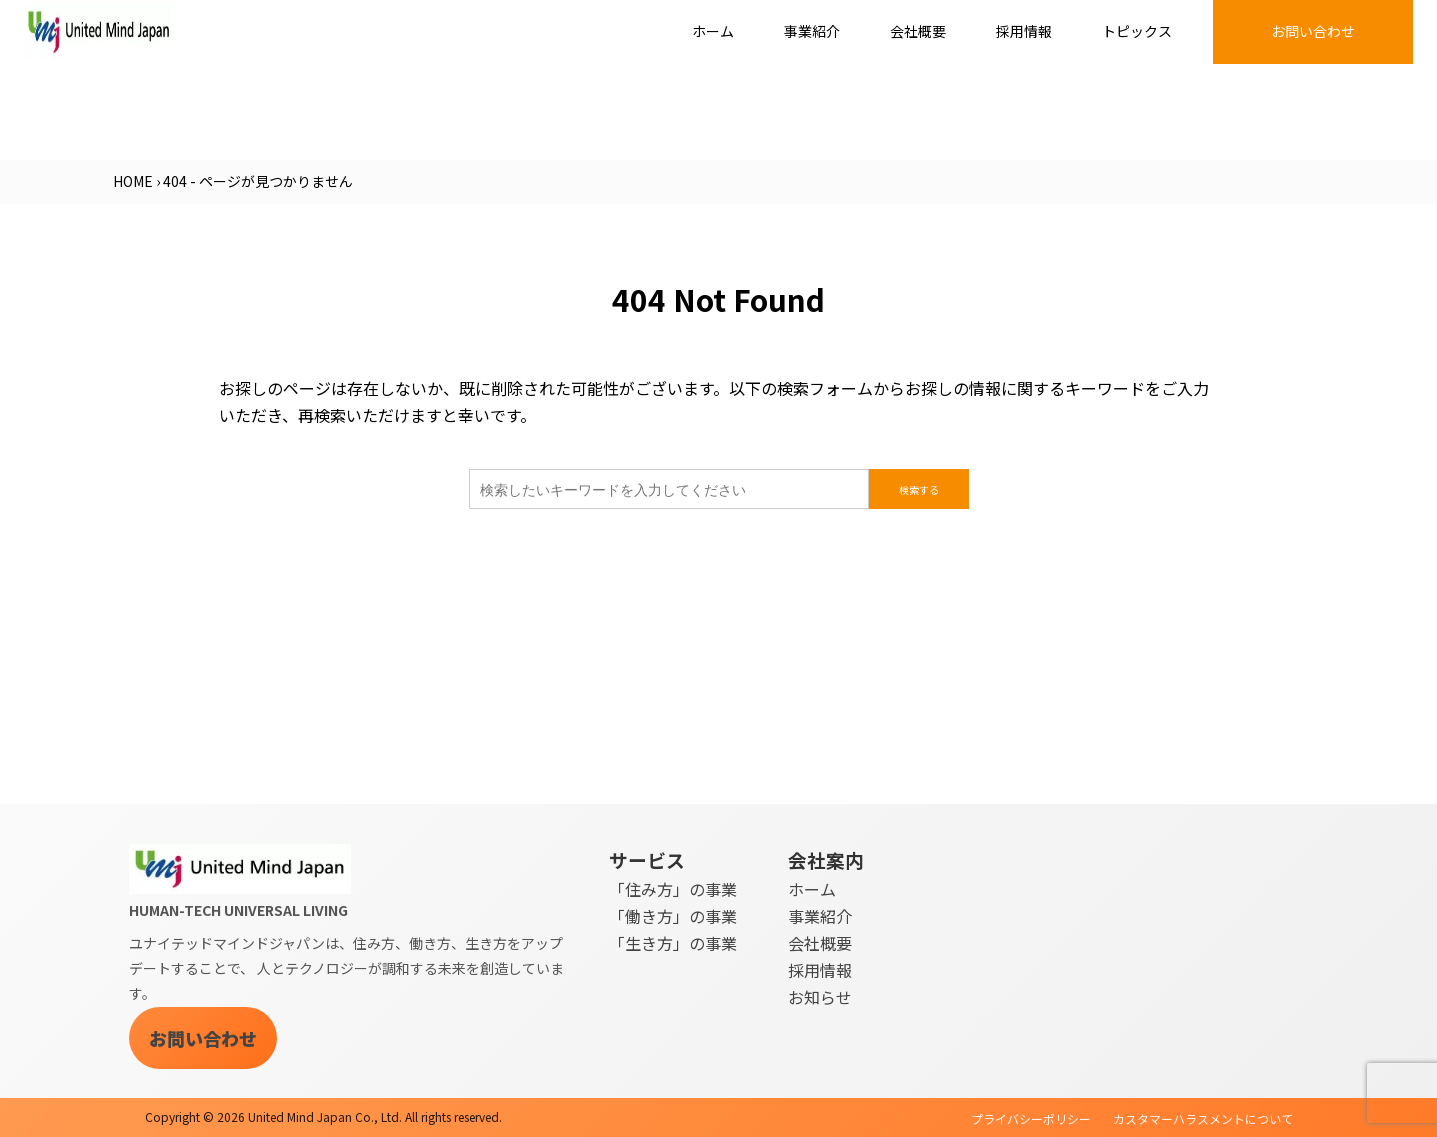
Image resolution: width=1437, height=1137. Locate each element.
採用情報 (1024, 31)
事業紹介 (812, 31)
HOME (133, 181)
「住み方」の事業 (673, 889)
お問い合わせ (1313, 31)
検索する (919, 489)
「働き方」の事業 (673, 916)
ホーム (713, 31)
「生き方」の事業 (673, 943)
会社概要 (918, 31)
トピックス (1137, 31)
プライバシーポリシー (1031, 1118)
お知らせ (820, 997)
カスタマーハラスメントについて (1203, 1118)
